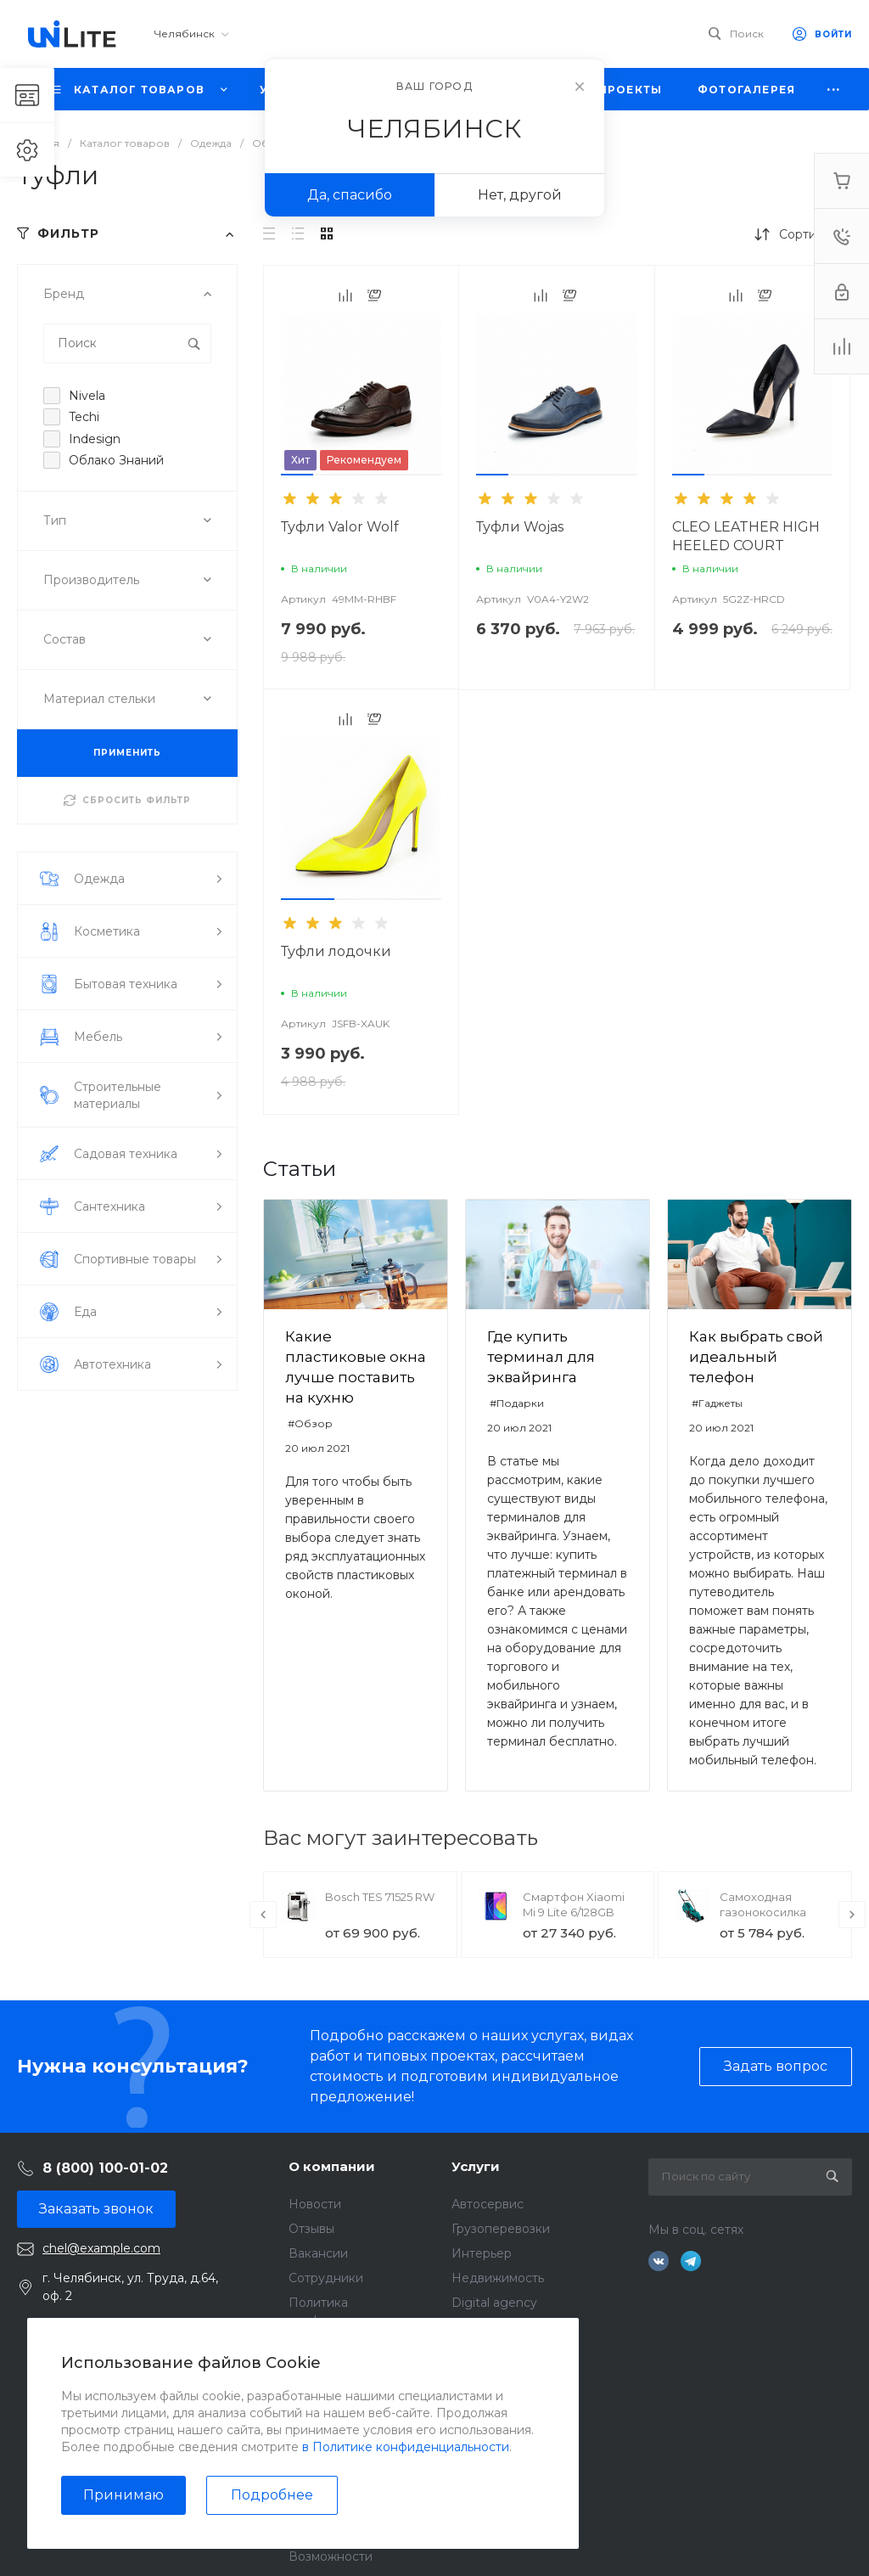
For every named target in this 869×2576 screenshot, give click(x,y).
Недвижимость (497, 2278)
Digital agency (494, 2302)
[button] (297, 474)
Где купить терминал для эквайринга (541, 1357)
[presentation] (263, 1914)
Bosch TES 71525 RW (379, 1897)
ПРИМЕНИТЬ (127, 752)
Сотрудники (326, 2278)
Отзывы (311, 2228)
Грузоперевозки (500, 2228)
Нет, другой (520, 195)
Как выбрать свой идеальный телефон (756, 1357)
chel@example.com (101, 2248)
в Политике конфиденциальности (405, 2447)
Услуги (475, 2166)
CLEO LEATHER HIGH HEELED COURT (746, 536)
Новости (315, 2204)
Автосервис (487, 2204)
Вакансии (318, 2253)
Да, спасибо (349, 195)
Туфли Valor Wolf (340, 527)
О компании (332, 2166)
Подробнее (272, 2495)
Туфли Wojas (519, 527)
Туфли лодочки (336, 951)
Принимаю (123, 2495)
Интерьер (481, 2253)
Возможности (331, 2556)
